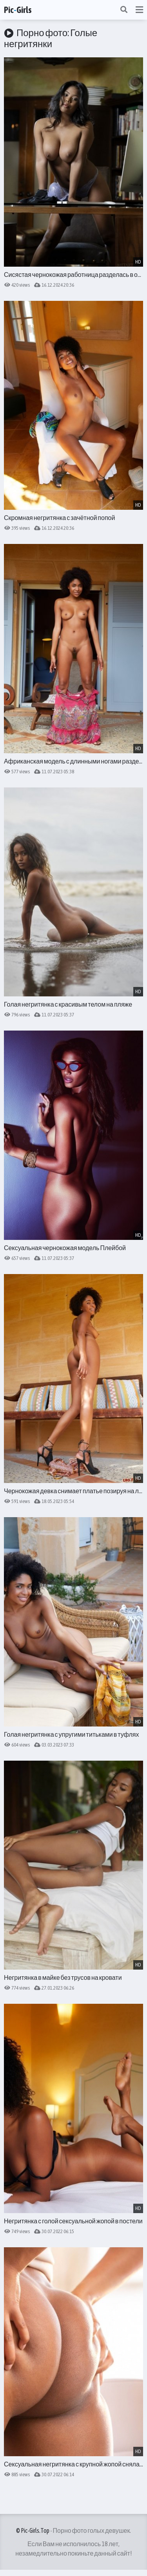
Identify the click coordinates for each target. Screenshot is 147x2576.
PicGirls (18, 10)
